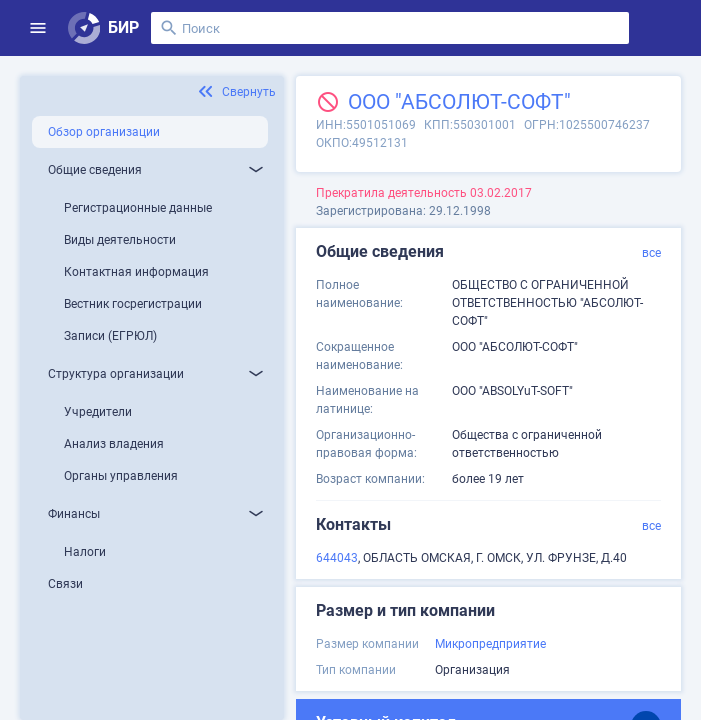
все (651, 253)
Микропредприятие (490, 644)
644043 (337, 558)
